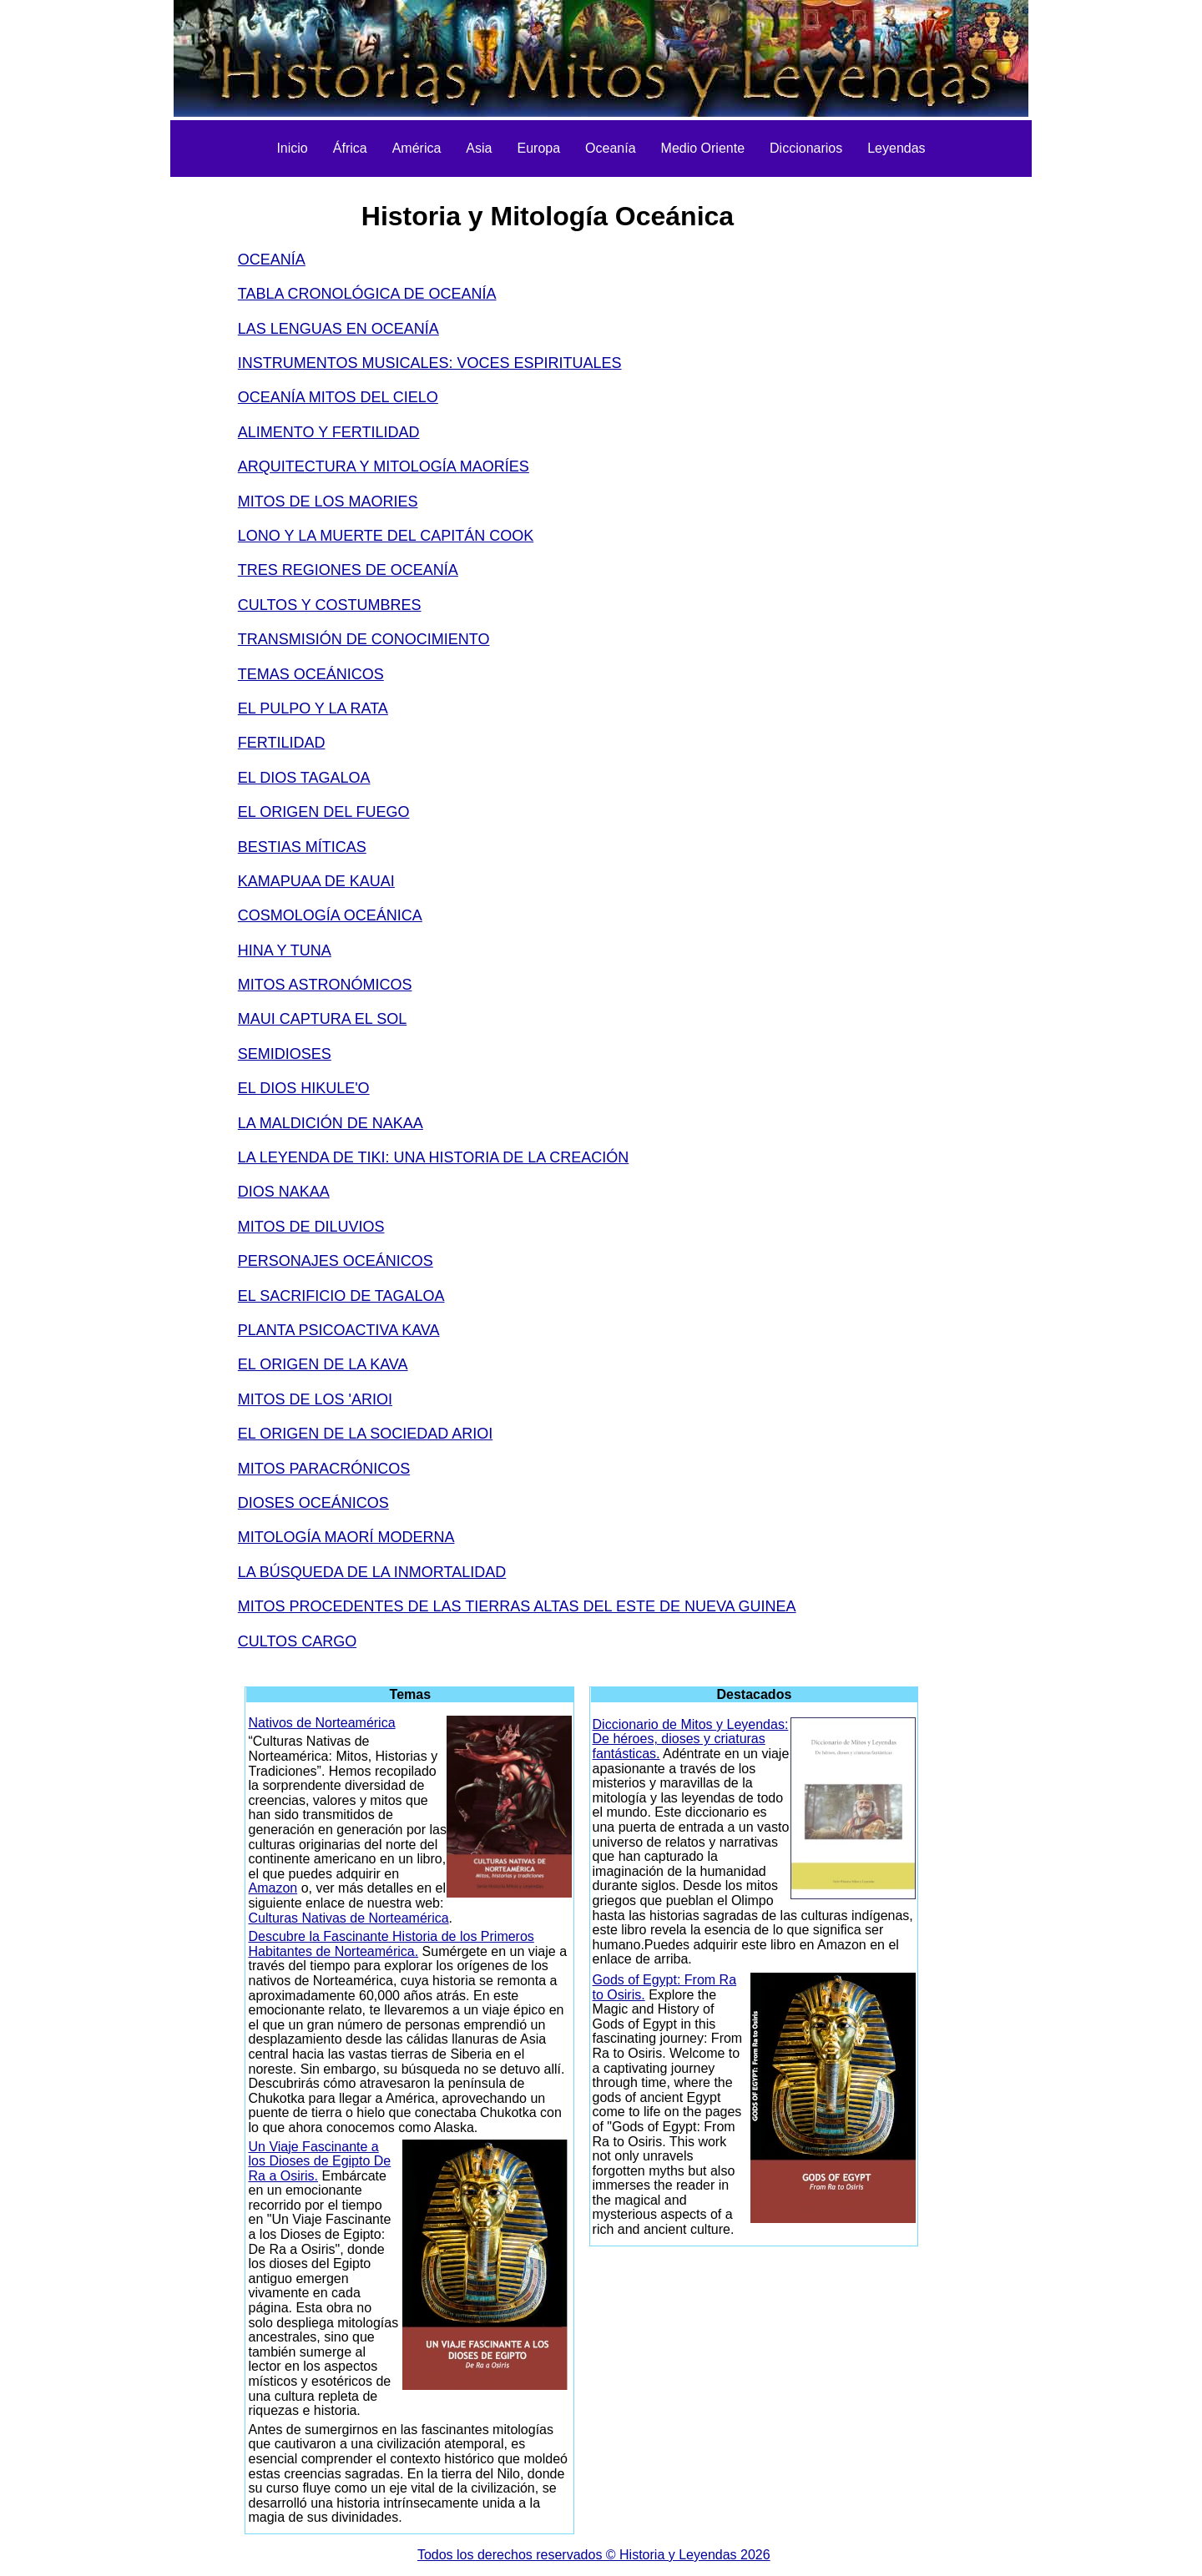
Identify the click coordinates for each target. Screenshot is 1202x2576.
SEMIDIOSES (284, 1054)
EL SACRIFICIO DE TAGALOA (341, 1296)
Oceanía (610, 148)
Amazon (272, 1888)
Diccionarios (806, 148)
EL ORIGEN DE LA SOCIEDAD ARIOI (365, 1433)
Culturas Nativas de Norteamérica (348, 1918)
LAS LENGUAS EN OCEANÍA (338, 328)
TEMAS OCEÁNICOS (311, 674)
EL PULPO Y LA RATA (313, 708)
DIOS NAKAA (284, 1191)
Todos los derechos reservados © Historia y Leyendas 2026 (593, 2555)
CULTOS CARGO (297, 1641)
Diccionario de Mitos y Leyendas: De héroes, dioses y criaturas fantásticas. (691, 1739)
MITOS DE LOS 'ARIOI (315, 1399)
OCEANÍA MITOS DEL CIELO (338, 397)
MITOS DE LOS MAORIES (328, 501)
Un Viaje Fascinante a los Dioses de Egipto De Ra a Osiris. (319, 2161)
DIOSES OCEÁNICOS (313, 1503)
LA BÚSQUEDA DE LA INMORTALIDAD (372, 1572)
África (350, 148)
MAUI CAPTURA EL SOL (322, 1019)
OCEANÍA (272, 259)
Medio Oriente (703, 148)
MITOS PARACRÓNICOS (324, 1468)
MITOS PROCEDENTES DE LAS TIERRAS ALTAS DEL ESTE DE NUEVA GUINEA (517, 1606)
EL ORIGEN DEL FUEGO (324, 812)
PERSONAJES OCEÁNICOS (335, 1261)
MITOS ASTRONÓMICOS (325, 984)
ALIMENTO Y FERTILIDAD (329, 432)
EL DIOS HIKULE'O (304, 1088)
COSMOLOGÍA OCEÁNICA (330, 915)
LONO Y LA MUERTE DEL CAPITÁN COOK (385, 535)
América (417, 148)
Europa (538, 148)
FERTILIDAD (282, 742)
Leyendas (896, 148)
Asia (479, 148)
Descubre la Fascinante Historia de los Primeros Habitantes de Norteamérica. (390, 1943)
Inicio (291, 148)
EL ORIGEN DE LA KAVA (323, 1364)
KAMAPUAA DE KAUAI (316, 881)
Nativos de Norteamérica (321, 1723)
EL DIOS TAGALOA (304, 777)
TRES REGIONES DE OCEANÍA (348, 570)
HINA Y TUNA (284, 950)
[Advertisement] (144, 434)
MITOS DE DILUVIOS (311, 1226)
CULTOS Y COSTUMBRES (330, 605)
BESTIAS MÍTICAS (302, 847)
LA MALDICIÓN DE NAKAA (330, 1123)
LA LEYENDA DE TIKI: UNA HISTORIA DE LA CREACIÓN (433, 1157)
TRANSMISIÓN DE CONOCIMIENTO (364, 639)
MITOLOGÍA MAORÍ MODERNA (346, 1537)
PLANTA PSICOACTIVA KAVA (339, 1330)
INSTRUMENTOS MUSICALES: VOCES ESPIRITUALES (430, 363)
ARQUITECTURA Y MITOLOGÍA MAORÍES (383, 466)
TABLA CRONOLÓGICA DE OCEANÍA (367, 293)
